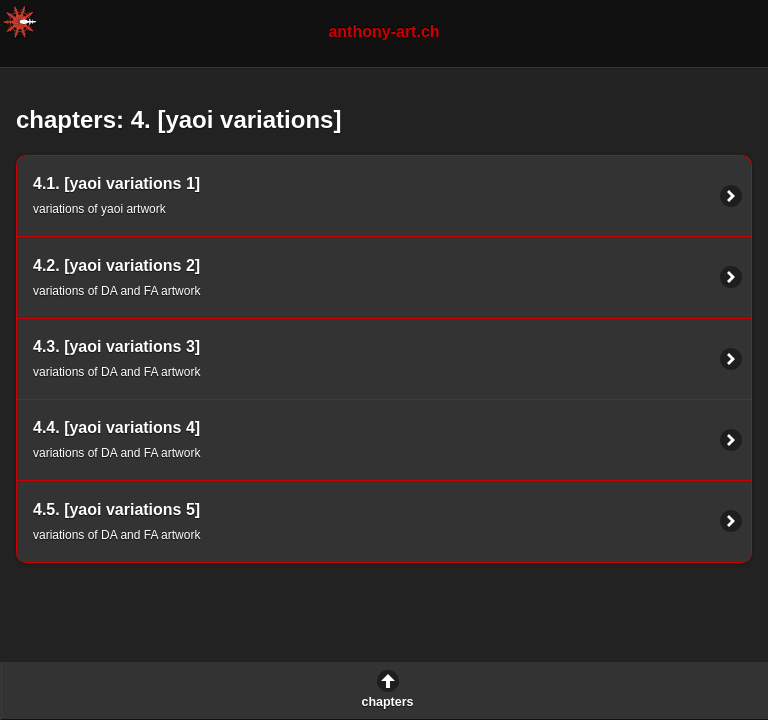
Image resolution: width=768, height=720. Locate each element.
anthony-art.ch (383, 31)
